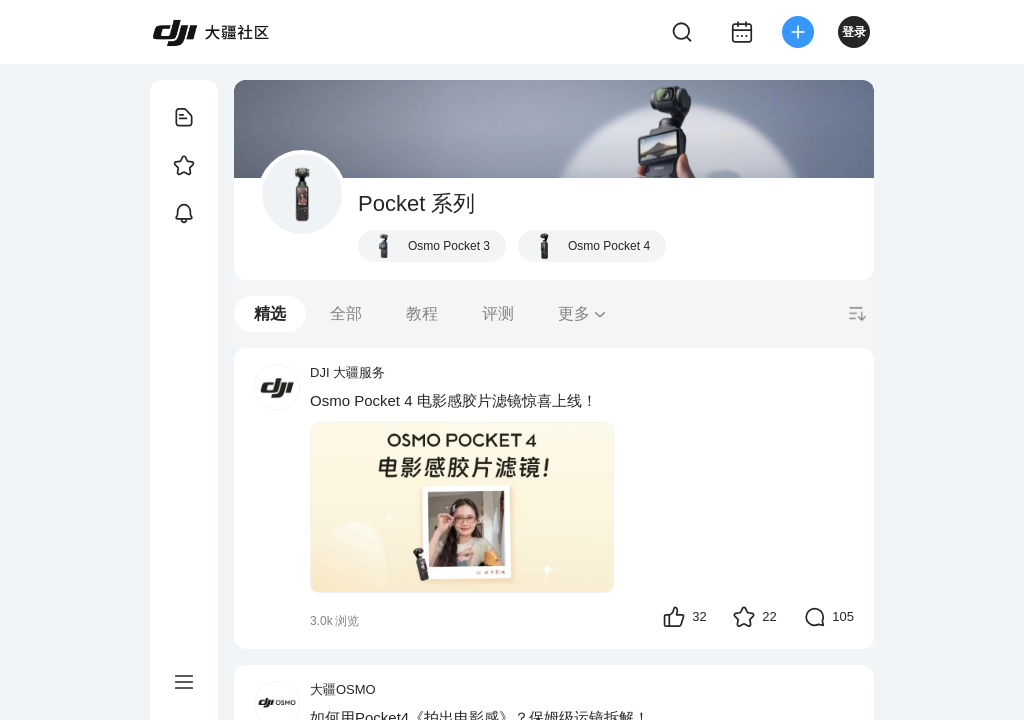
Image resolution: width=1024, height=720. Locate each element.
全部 (346, 313)
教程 (422, 313)
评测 (498, 313)
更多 (583, 313)
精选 (270, 313)
